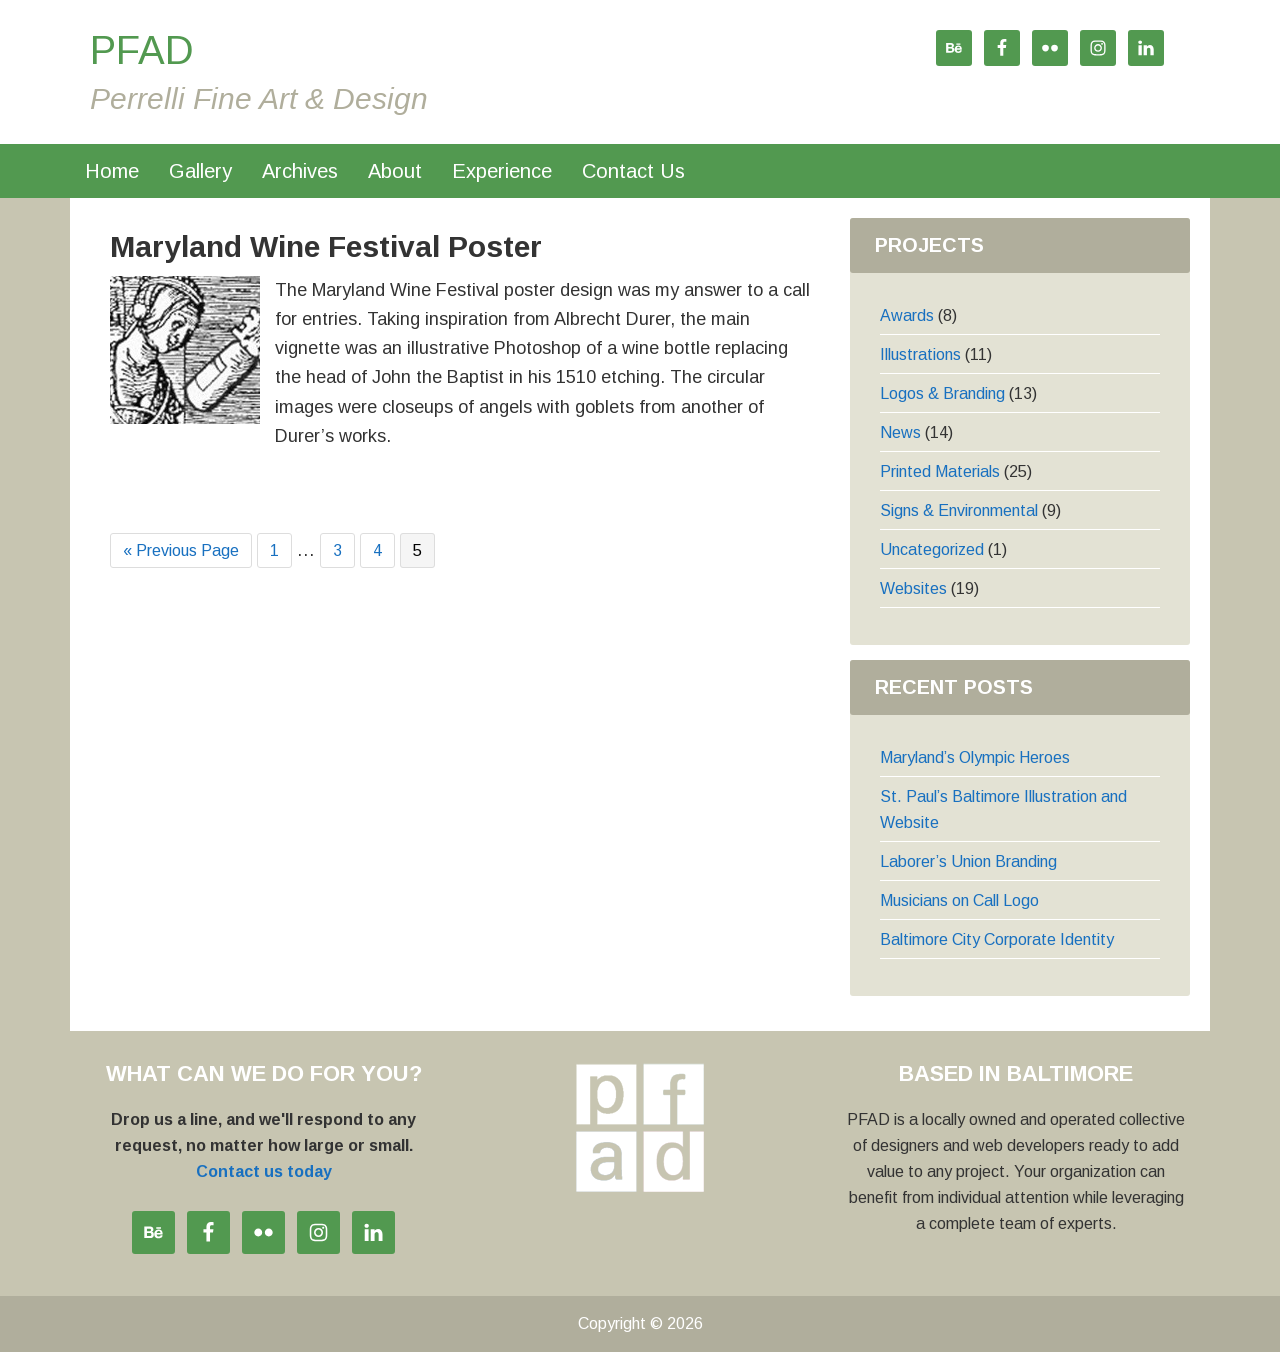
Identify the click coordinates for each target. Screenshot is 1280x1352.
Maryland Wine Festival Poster (326, 246)
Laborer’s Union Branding (968, 861)
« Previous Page (181, 551)
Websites (913, 588)
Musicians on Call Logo (959, 900)
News (900, 432)
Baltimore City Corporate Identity (997, 939)
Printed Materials (940, 471)
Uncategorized (932, 549)
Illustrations (920, 354)
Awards (907, 315)
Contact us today (264, 1171)
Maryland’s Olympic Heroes (975, 757)
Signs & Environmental (959, 510)
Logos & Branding (942, 393)
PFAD (142, 50)
